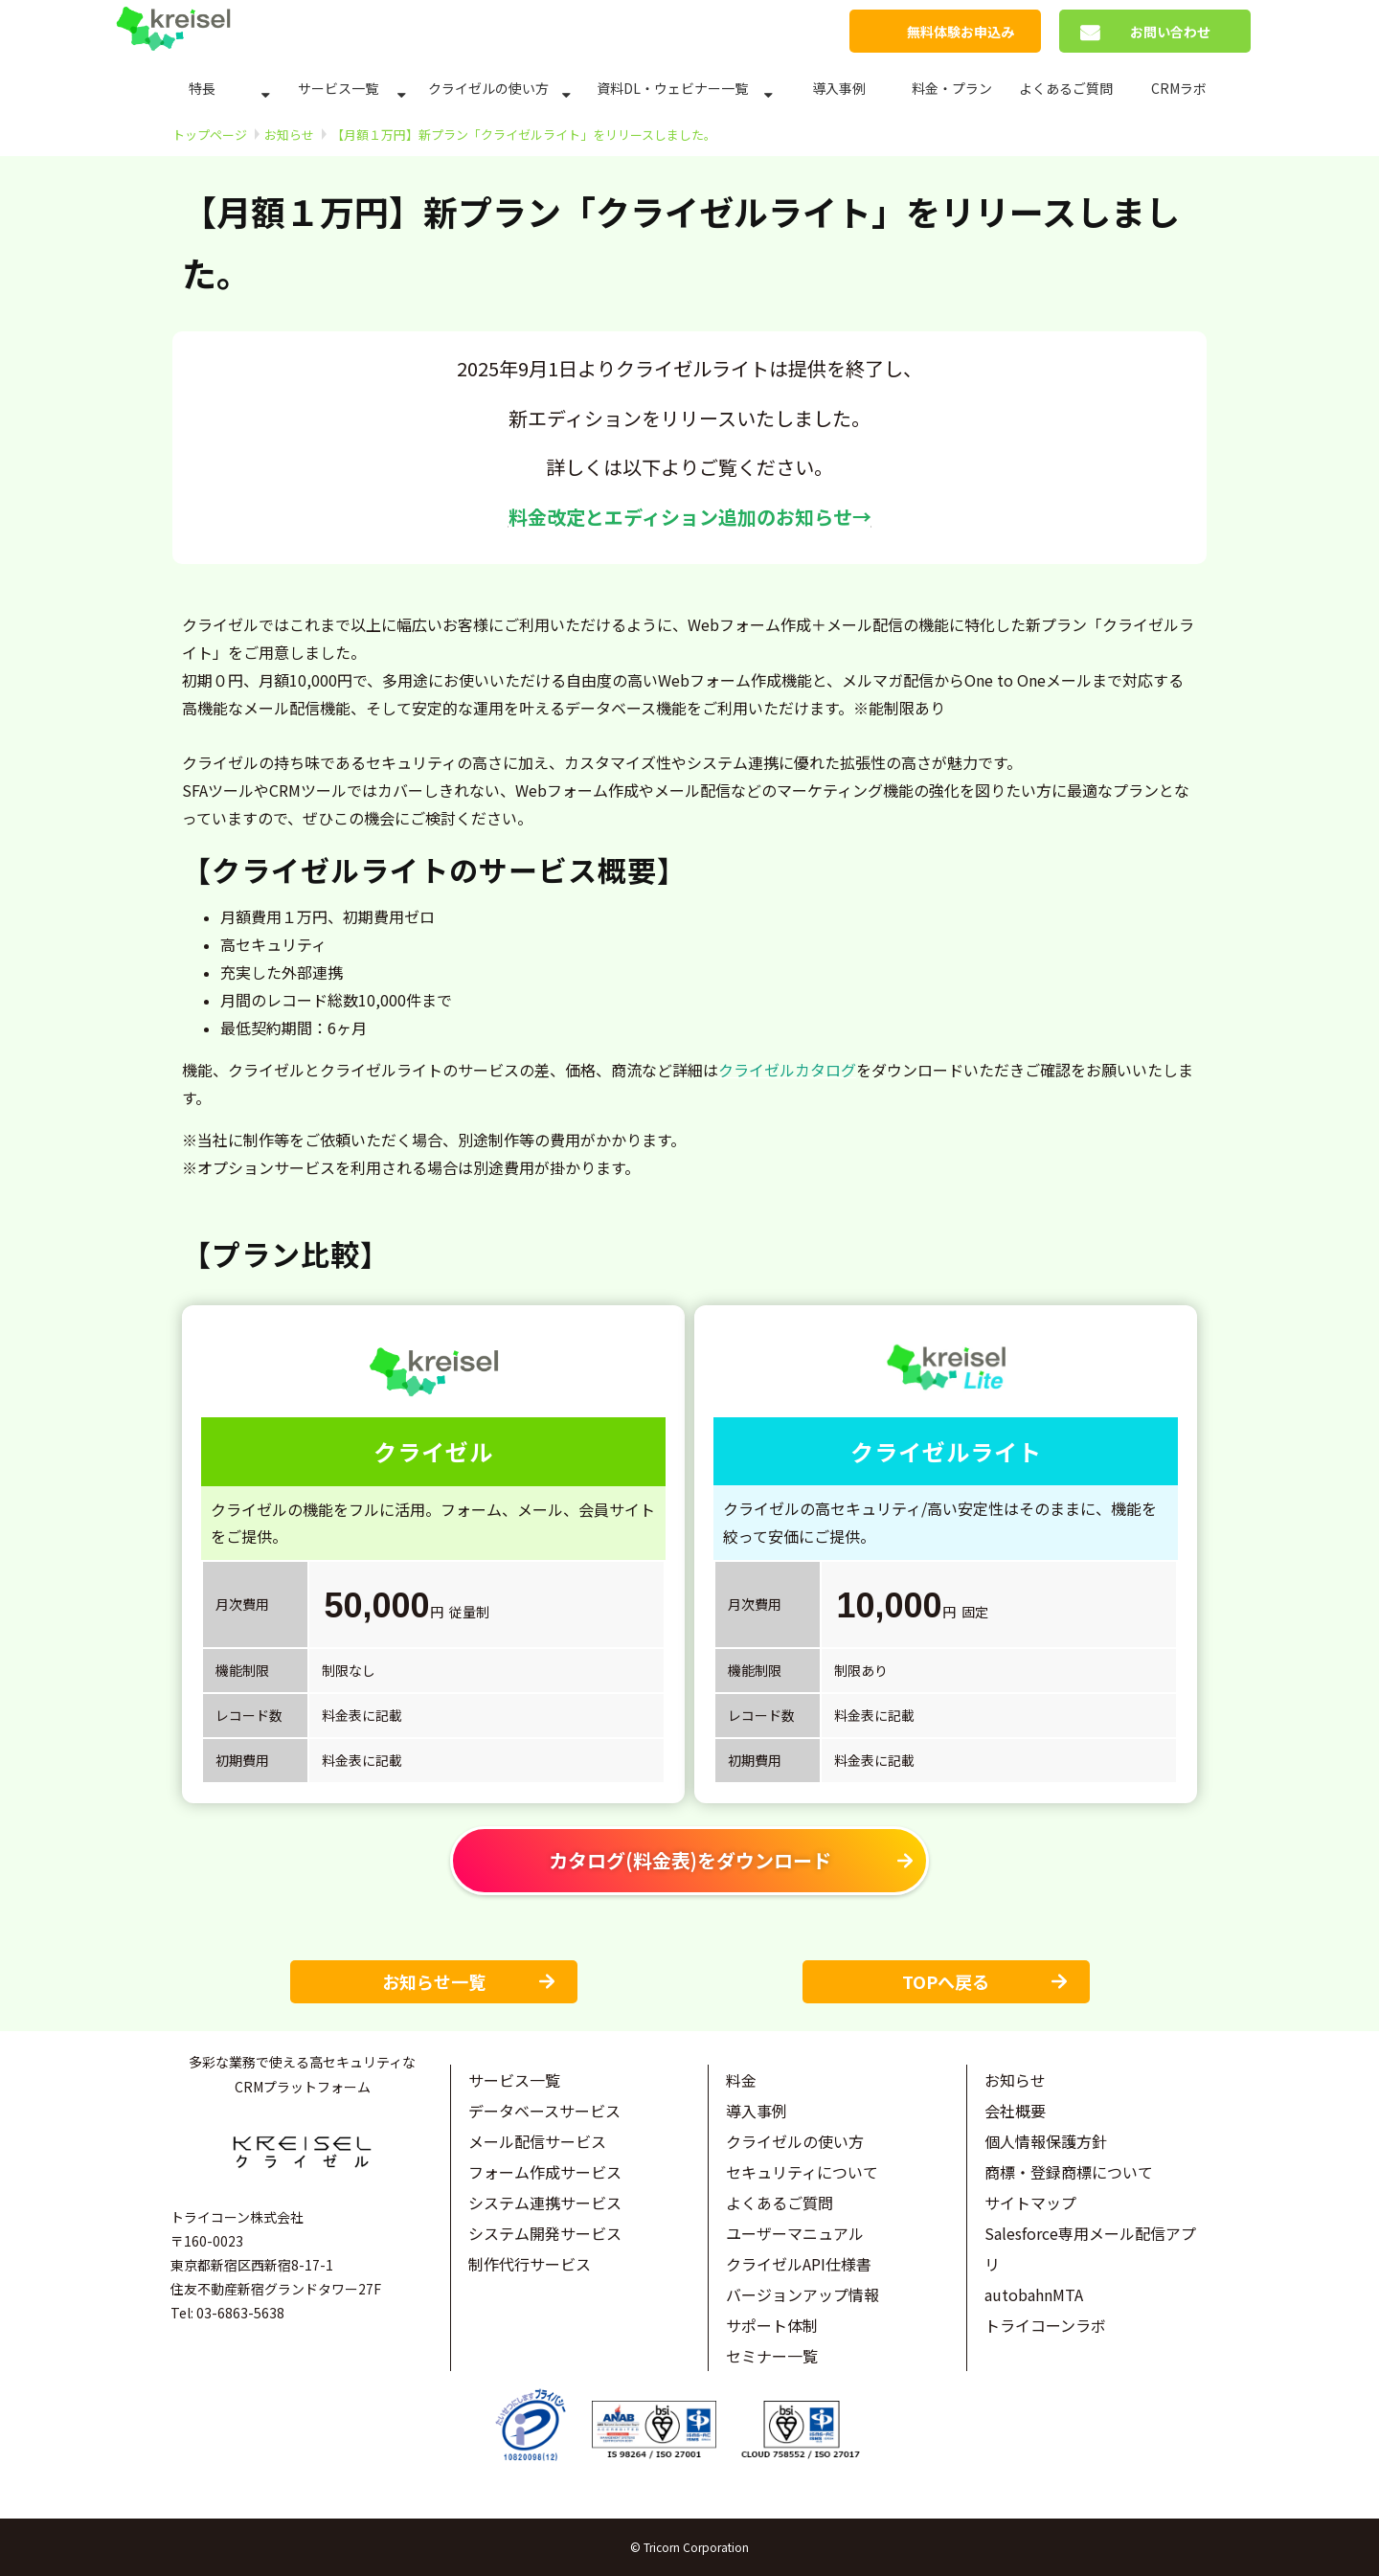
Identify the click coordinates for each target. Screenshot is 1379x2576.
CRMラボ (1179, 88)
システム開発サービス (545, 2233)
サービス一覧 (338, 88)
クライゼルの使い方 (488, 88)
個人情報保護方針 (1045, 2141)
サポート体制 (772, 2325)
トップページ (209, 134)
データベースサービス (544, 2110)
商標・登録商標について (1068, 2171)
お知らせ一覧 (434, 1981)
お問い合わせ (1170, 31)
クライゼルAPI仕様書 (798, 2263)
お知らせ (289, 134)
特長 (202, 88)
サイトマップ (1030, 2202)
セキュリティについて (802, 2171)
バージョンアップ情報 (802, 2294)
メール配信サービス (537, 2141)
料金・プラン (952, 88)
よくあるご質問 (1066, 88)
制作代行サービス (529, 2263)
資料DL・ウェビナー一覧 (672, 88)
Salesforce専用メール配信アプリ (1090, 2248)
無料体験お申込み (960, 31)
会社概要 (1015, 2110)
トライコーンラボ (1045, 2325)
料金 (741, 2079)
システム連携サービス (545, 2202)
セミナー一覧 (772, 2355)
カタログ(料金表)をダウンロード (690, 1860)
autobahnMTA (1033, 2294)
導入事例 (839, 88)
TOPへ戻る (945, 1981)
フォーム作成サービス (545, 2171)
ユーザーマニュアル (795, 2233)
